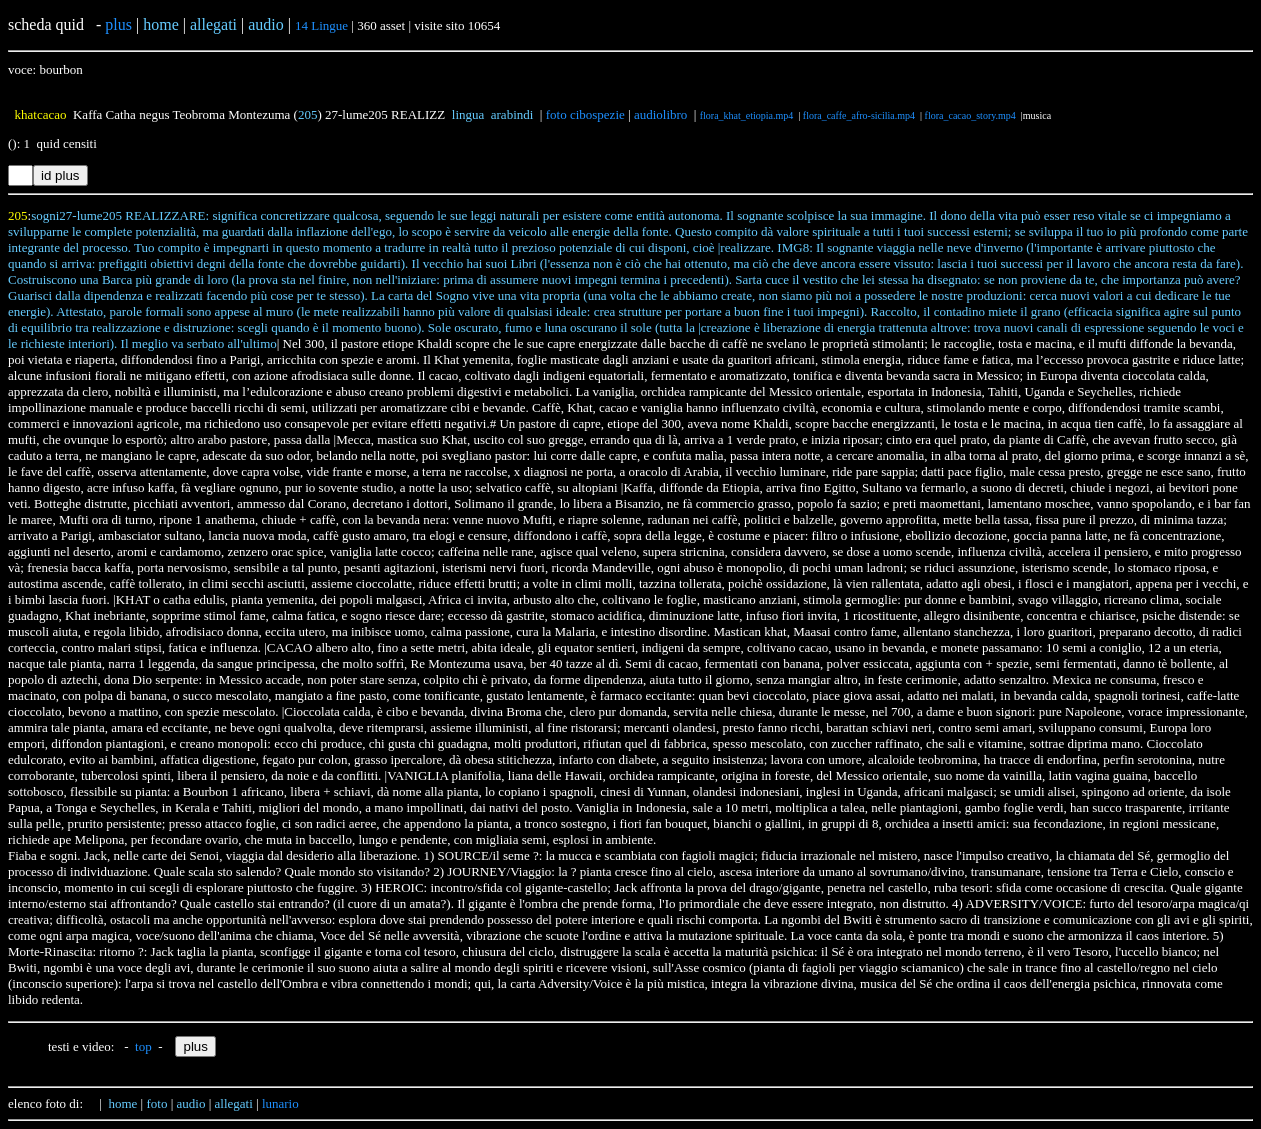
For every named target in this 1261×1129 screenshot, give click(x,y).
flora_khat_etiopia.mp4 (747, 115)
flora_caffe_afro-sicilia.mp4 (859, 115)
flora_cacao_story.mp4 (970, 115)
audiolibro (660, 114)
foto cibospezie (585, 114)
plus (118, 24)
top (143, 1046)
